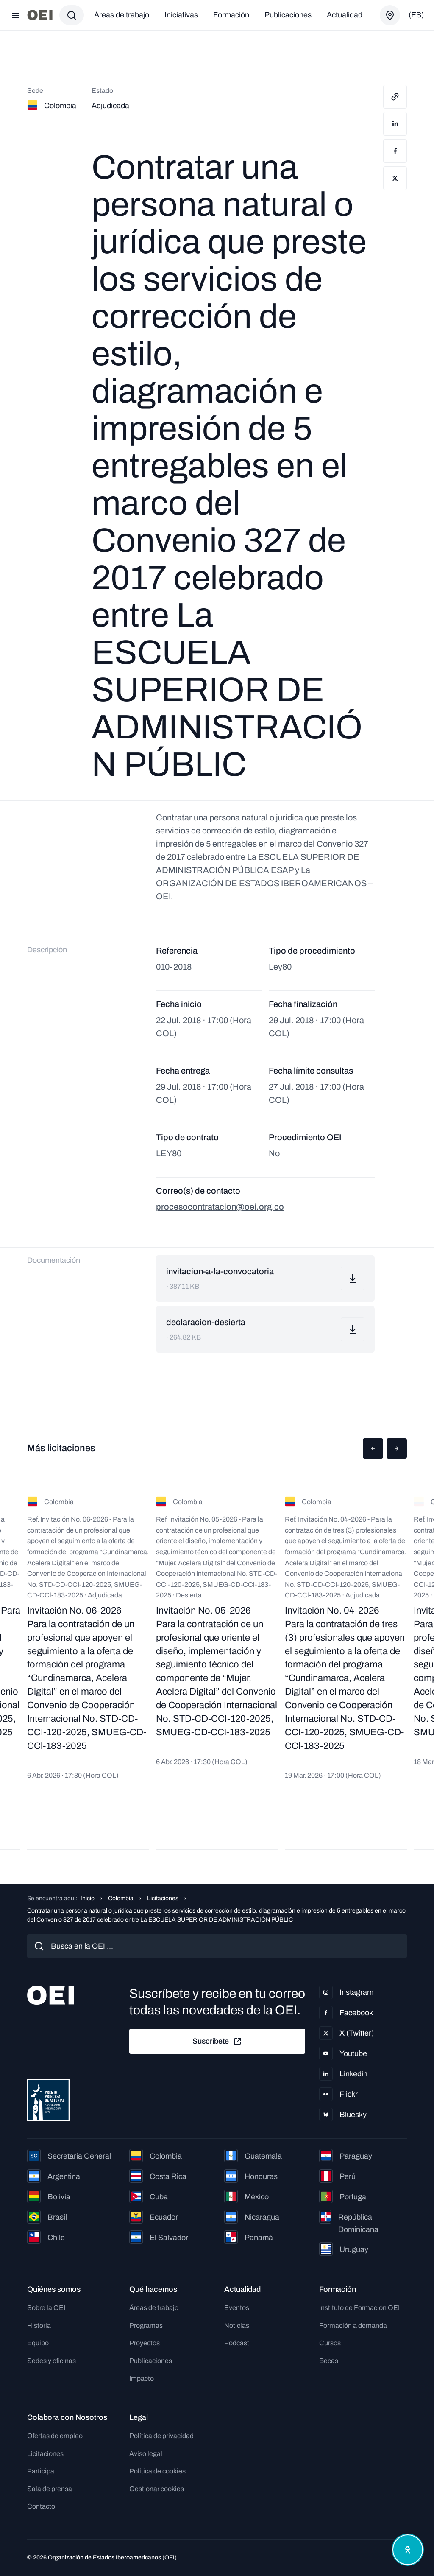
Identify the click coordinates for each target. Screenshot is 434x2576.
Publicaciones (288, 15)
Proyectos (144, 2343)
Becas (328, 2360)
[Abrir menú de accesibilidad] (408, 2550)
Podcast (236, 2343)
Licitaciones (162, 1898)
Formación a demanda (353, 2325)
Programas (146, 2325)
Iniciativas (181, 15)
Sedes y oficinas (51, 2360)
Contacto (41, 2506)
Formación (231, 15)
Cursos (330, 2343)
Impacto (141, 2378)
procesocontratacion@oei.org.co (220, 1206)
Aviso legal (145, 2453)
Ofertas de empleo (55, 2435)
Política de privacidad (161, 2435)
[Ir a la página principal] (40, 15)
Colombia (121, 1898)
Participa (40, 2471)
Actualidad (344, 15)
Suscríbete (217, 2041)
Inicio (88, 1898)
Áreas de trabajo (121, 15)
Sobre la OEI (46, 2307)
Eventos (236, 2307)
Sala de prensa (49, 2488)
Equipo (38, 2343)
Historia (39, 2325)
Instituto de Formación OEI (359, 2307)
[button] (373, 1448)
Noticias (236, 2325)
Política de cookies (157, 2471)
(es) (416, 15)
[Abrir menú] (15, 15)
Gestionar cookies (156, 2488)
